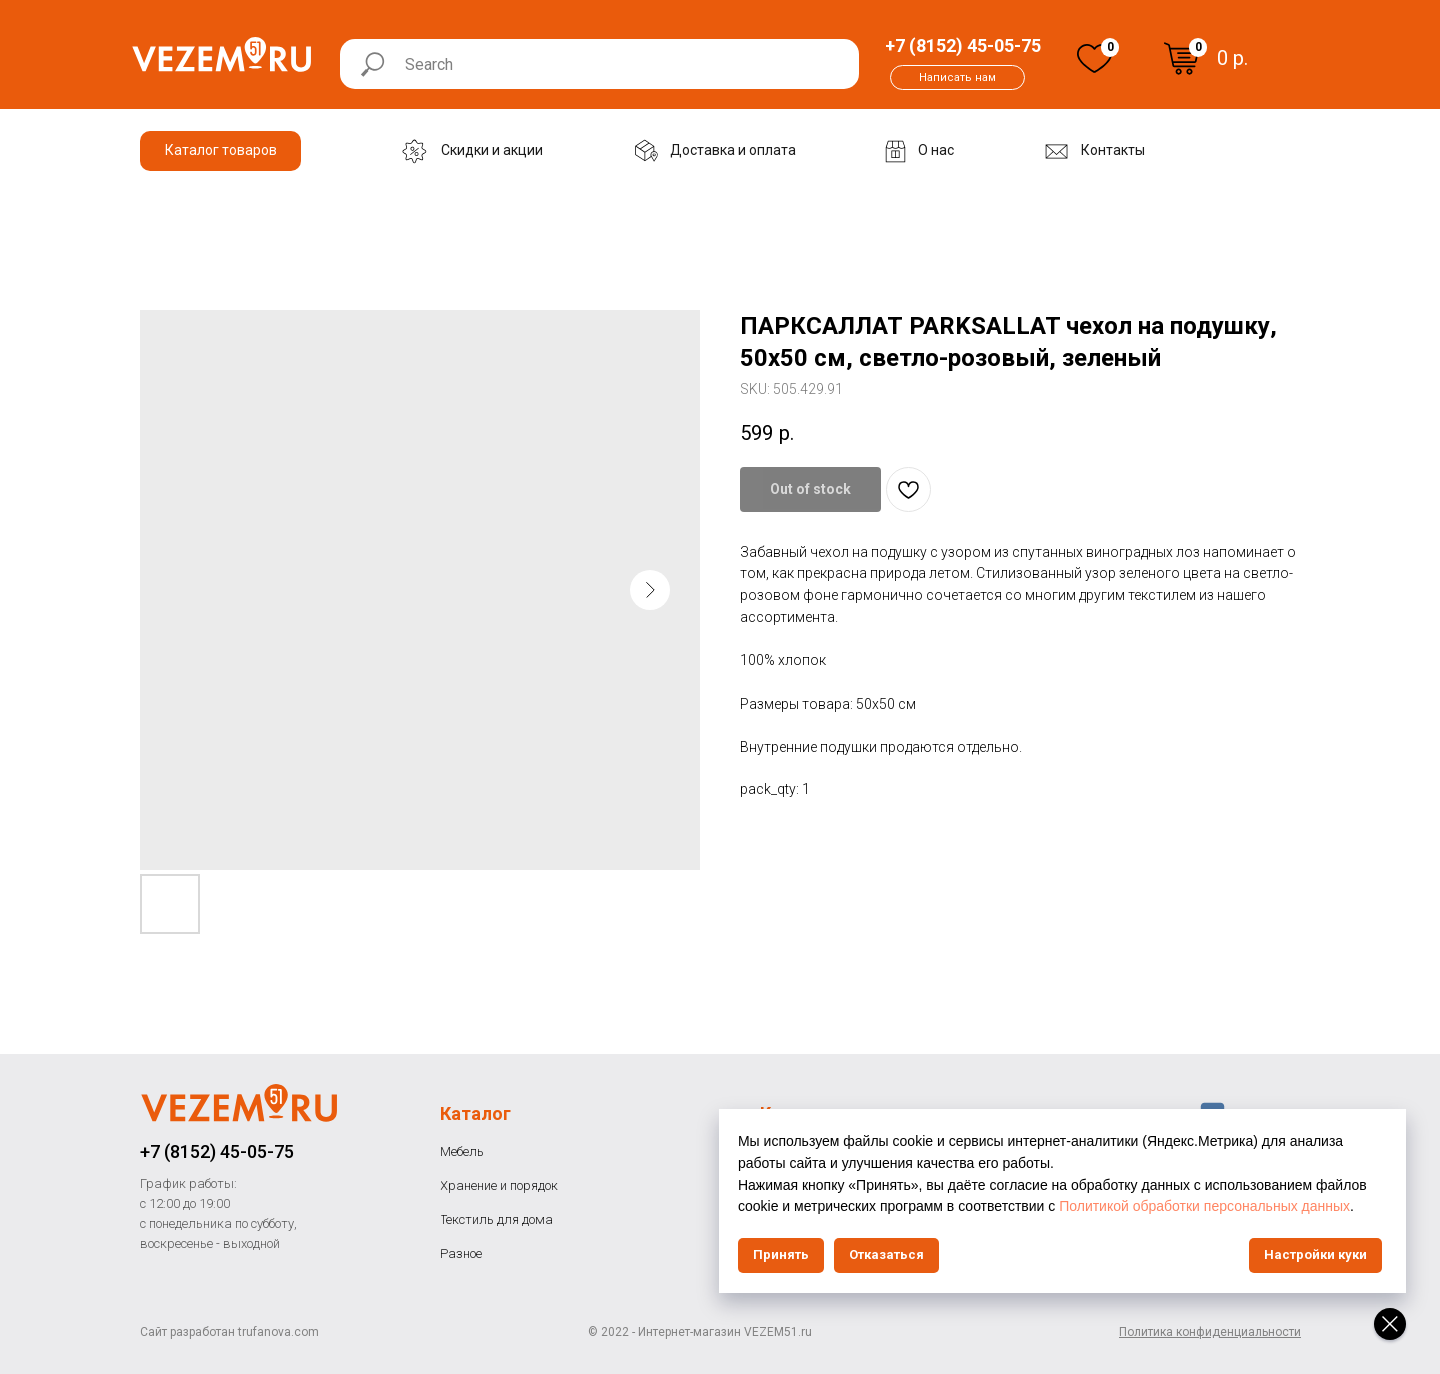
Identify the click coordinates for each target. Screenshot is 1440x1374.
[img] (1094, 58)
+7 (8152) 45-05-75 (217, 1151)
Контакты (803, 1113)
